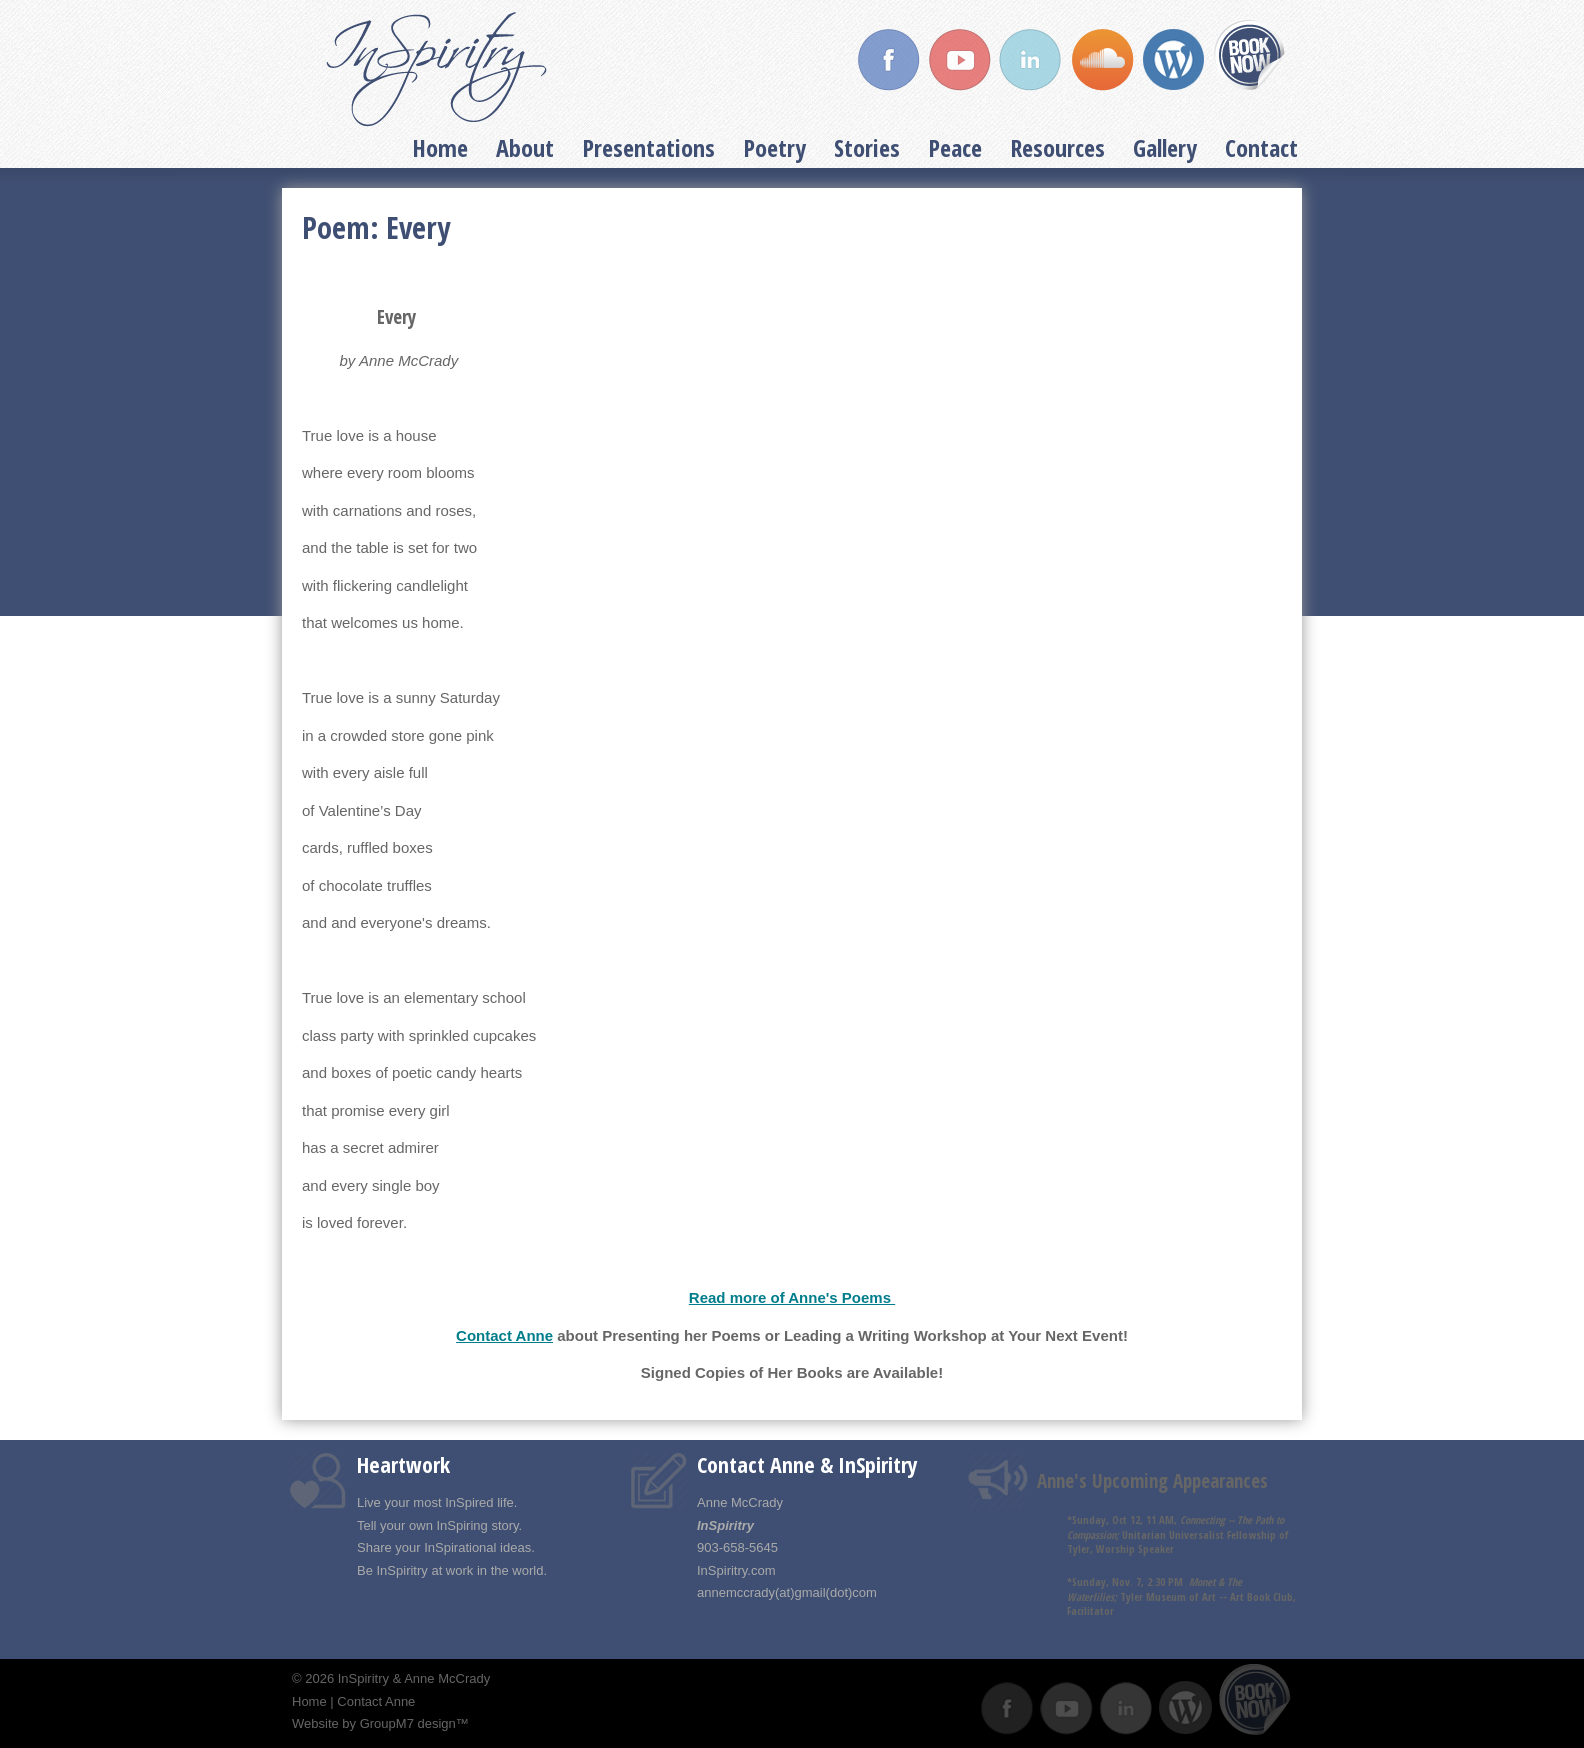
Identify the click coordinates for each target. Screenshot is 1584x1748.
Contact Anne (504, 1335)
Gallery (1165, 147)
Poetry (774, 147)
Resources (1057, 147)
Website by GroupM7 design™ (380, 1723)
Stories (867, 147)
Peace (955, 147)
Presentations (648, 147)
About (525, 147)
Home (440, 147)
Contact (1261, 147)
